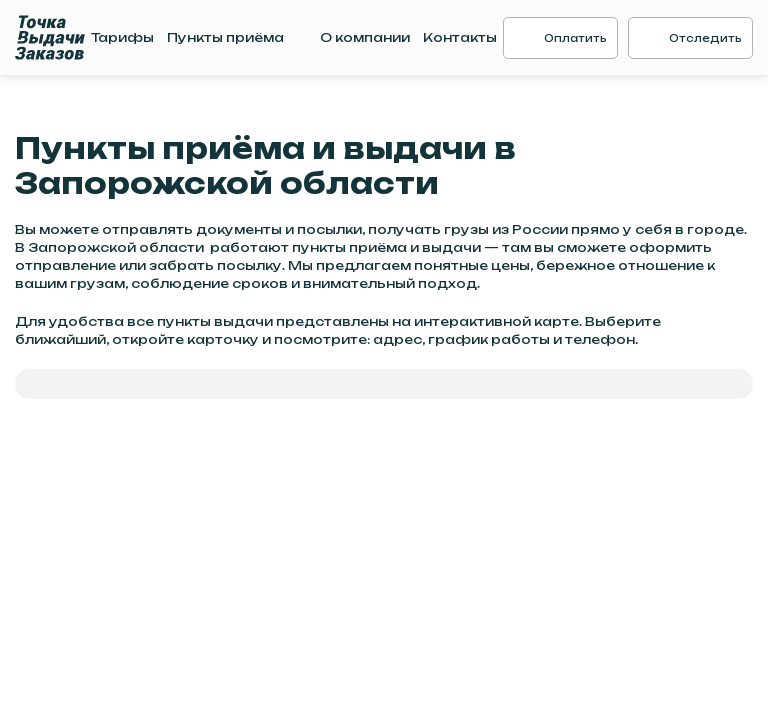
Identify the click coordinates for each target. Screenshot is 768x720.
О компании (365, 37)
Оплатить (575, 38)
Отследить (705, 38)
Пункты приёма (225, 37)
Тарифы (122, 37)
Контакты (460, 37)
